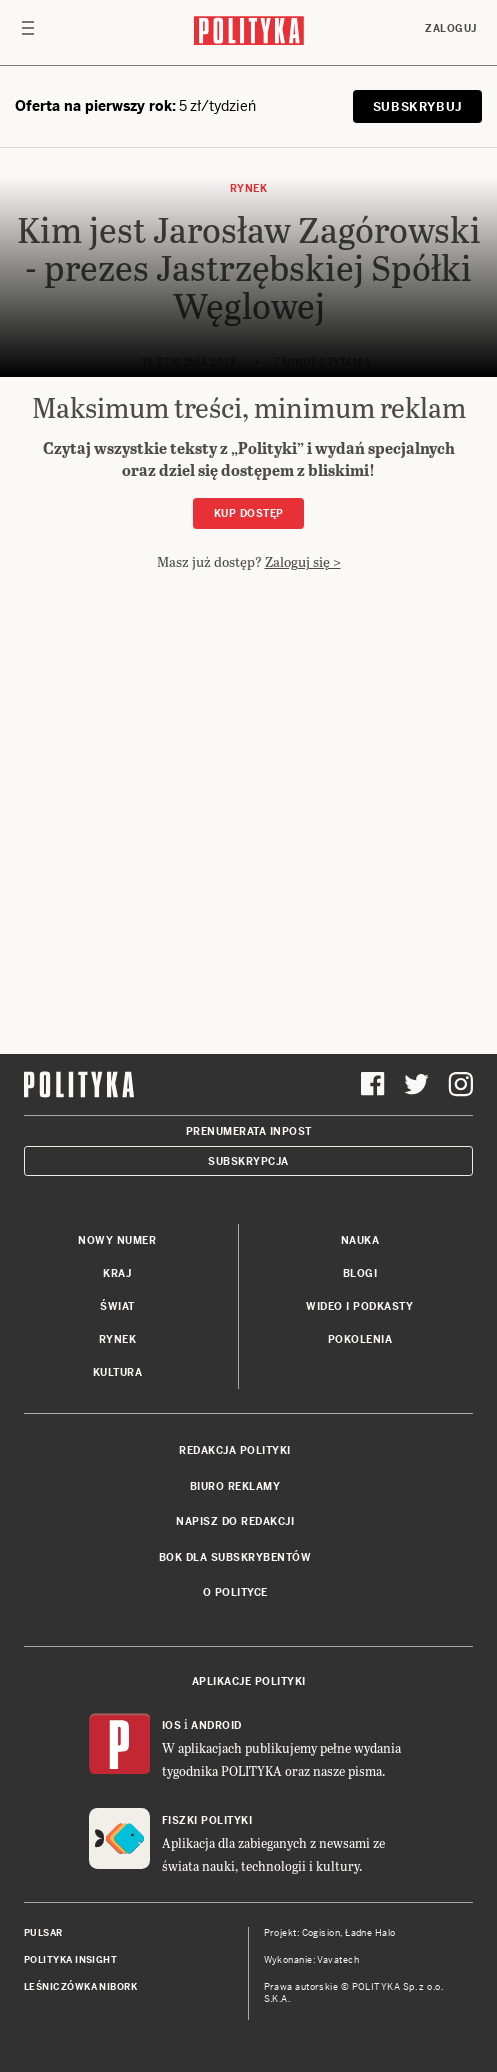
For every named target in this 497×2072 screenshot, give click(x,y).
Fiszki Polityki (207, 1820)
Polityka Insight (70, 1960)
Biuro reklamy (235, 1486)
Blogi (360, 1273)
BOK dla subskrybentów (235, 1557)
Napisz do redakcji (235, 1521)
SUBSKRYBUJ (417, 107)
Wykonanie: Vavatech (312, 1960)
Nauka (360, 1240)
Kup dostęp (249, 513)
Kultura (118, 1372)
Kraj (117, 1273)
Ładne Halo (370, 1933)
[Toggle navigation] (28, 33)
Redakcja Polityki (235, 1450)
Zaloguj (451, 28)
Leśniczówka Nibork (80, 1987)
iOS (172, 1725)
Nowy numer (117, 1240)
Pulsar (43, 1933)
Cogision (321, 1933)
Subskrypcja (248, 1161)
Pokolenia (360, 1339)
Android (216, 1725)
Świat (117, 1306)
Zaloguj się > (303, 561)
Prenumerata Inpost (249, 1131)
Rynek (118, 1339)
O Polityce (235, 1592)
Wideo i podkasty (359, 1306)
